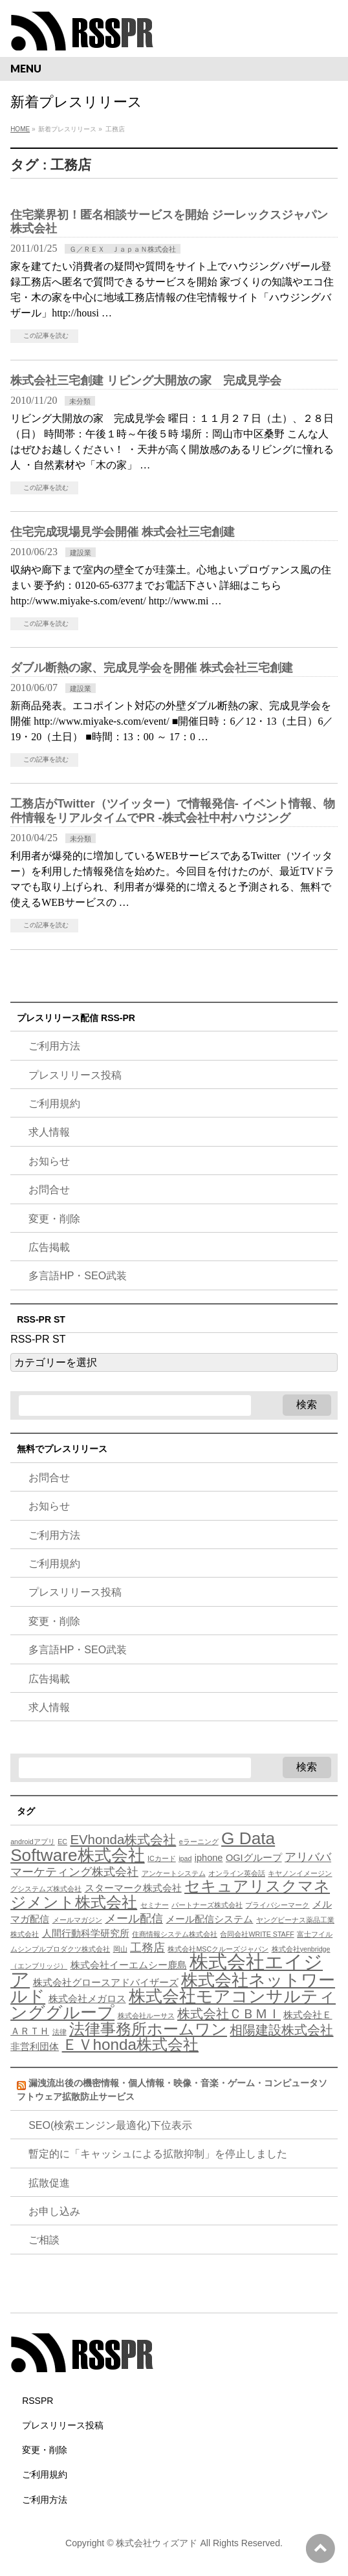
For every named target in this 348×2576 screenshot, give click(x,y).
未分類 (80, 401)
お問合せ (49, 1189)
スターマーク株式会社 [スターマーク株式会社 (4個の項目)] (133, 1888)
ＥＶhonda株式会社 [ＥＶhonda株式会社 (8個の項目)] (130, 2044)
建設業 (80, 552)
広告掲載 (49, 1247)
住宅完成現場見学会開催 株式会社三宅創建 (122, 531)
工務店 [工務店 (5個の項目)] (147, 1947)
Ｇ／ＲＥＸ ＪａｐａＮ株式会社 (122, 249)
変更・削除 (54, 1218)
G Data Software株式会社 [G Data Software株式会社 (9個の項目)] (142, 1847)
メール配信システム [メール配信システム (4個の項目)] (209, 1919)
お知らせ (49, 1161)
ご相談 (44, 2239)
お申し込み (54, 2211)
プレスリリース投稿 (75, 1075)
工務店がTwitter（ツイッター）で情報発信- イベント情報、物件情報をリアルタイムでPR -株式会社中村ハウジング (172, 810)
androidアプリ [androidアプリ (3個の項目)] (32, 1841)
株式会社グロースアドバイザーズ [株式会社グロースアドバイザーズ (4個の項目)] (106, 1982)
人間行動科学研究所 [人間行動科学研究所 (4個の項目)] (85, 1933)
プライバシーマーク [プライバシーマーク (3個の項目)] (277, 1905)
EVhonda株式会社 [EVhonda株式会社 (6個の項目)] (123, 1840)
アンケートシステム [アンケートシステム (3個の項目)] (174, 1873)
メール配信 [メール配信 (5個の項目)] (134, 1918)
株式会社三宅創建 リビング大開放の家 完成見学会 (145, 380)
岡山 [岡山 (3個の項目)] (120, 1949)
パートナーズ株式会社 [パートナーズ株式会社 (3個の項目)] (207, 1905)
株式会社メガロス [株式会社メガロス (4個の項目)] (87, 1999)
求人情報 (49, 1132)
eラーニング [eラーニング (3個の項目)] (199, 1841)
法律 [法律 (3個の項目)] (59, 2032)
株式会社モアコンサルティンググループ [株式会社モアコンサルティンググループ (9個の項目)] (173, 2004)
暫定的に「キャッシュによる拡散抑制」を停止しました (157, 2153)
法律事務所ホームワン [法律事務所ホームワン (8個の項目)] (148, 2029)
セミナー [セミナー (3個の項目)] (154, 1905)
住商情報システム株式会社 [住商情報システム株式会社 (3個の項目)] (174, 1934)
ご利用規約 (54, 1103)
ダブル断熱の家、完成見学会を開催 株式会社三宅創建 (151, 667)
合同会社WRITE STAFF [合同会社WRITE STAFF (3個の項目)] (257, 1934)
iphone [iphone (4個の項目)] (209, 1858)
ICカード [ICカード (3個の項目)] (161, 1858)
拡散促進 (49, 2182)
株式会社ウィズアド (156, 2543)
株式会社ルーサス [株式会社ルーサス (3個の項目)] (146, 2016)
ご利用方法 (54, 1045)
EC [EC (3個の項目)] (62, 1841)
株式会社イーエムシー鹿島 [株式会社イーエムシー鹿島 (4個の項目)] (129, 1965)
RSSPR (37, 2400)
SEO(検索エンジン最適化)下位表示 (109, 2125)
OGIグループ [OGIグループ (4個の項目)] (254, 1858)
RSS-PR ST (37, 1339)
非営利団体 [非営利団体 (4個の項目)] (34, 2047)
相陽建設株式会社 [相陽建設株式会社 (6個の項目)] (281, 2030)
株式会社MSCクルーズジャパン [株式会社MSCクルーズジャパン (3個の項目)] (218, 1949)
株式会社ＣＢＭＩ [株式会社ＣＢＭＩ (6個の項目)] (229, 2014)
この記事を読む (46, 335)
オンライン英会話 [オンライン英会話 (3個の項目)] (236, 1873)
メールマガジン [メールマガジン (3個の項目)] (77, 1920)
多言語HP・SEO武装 (77, 1275)
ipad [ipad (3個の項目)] (185, 1858)
